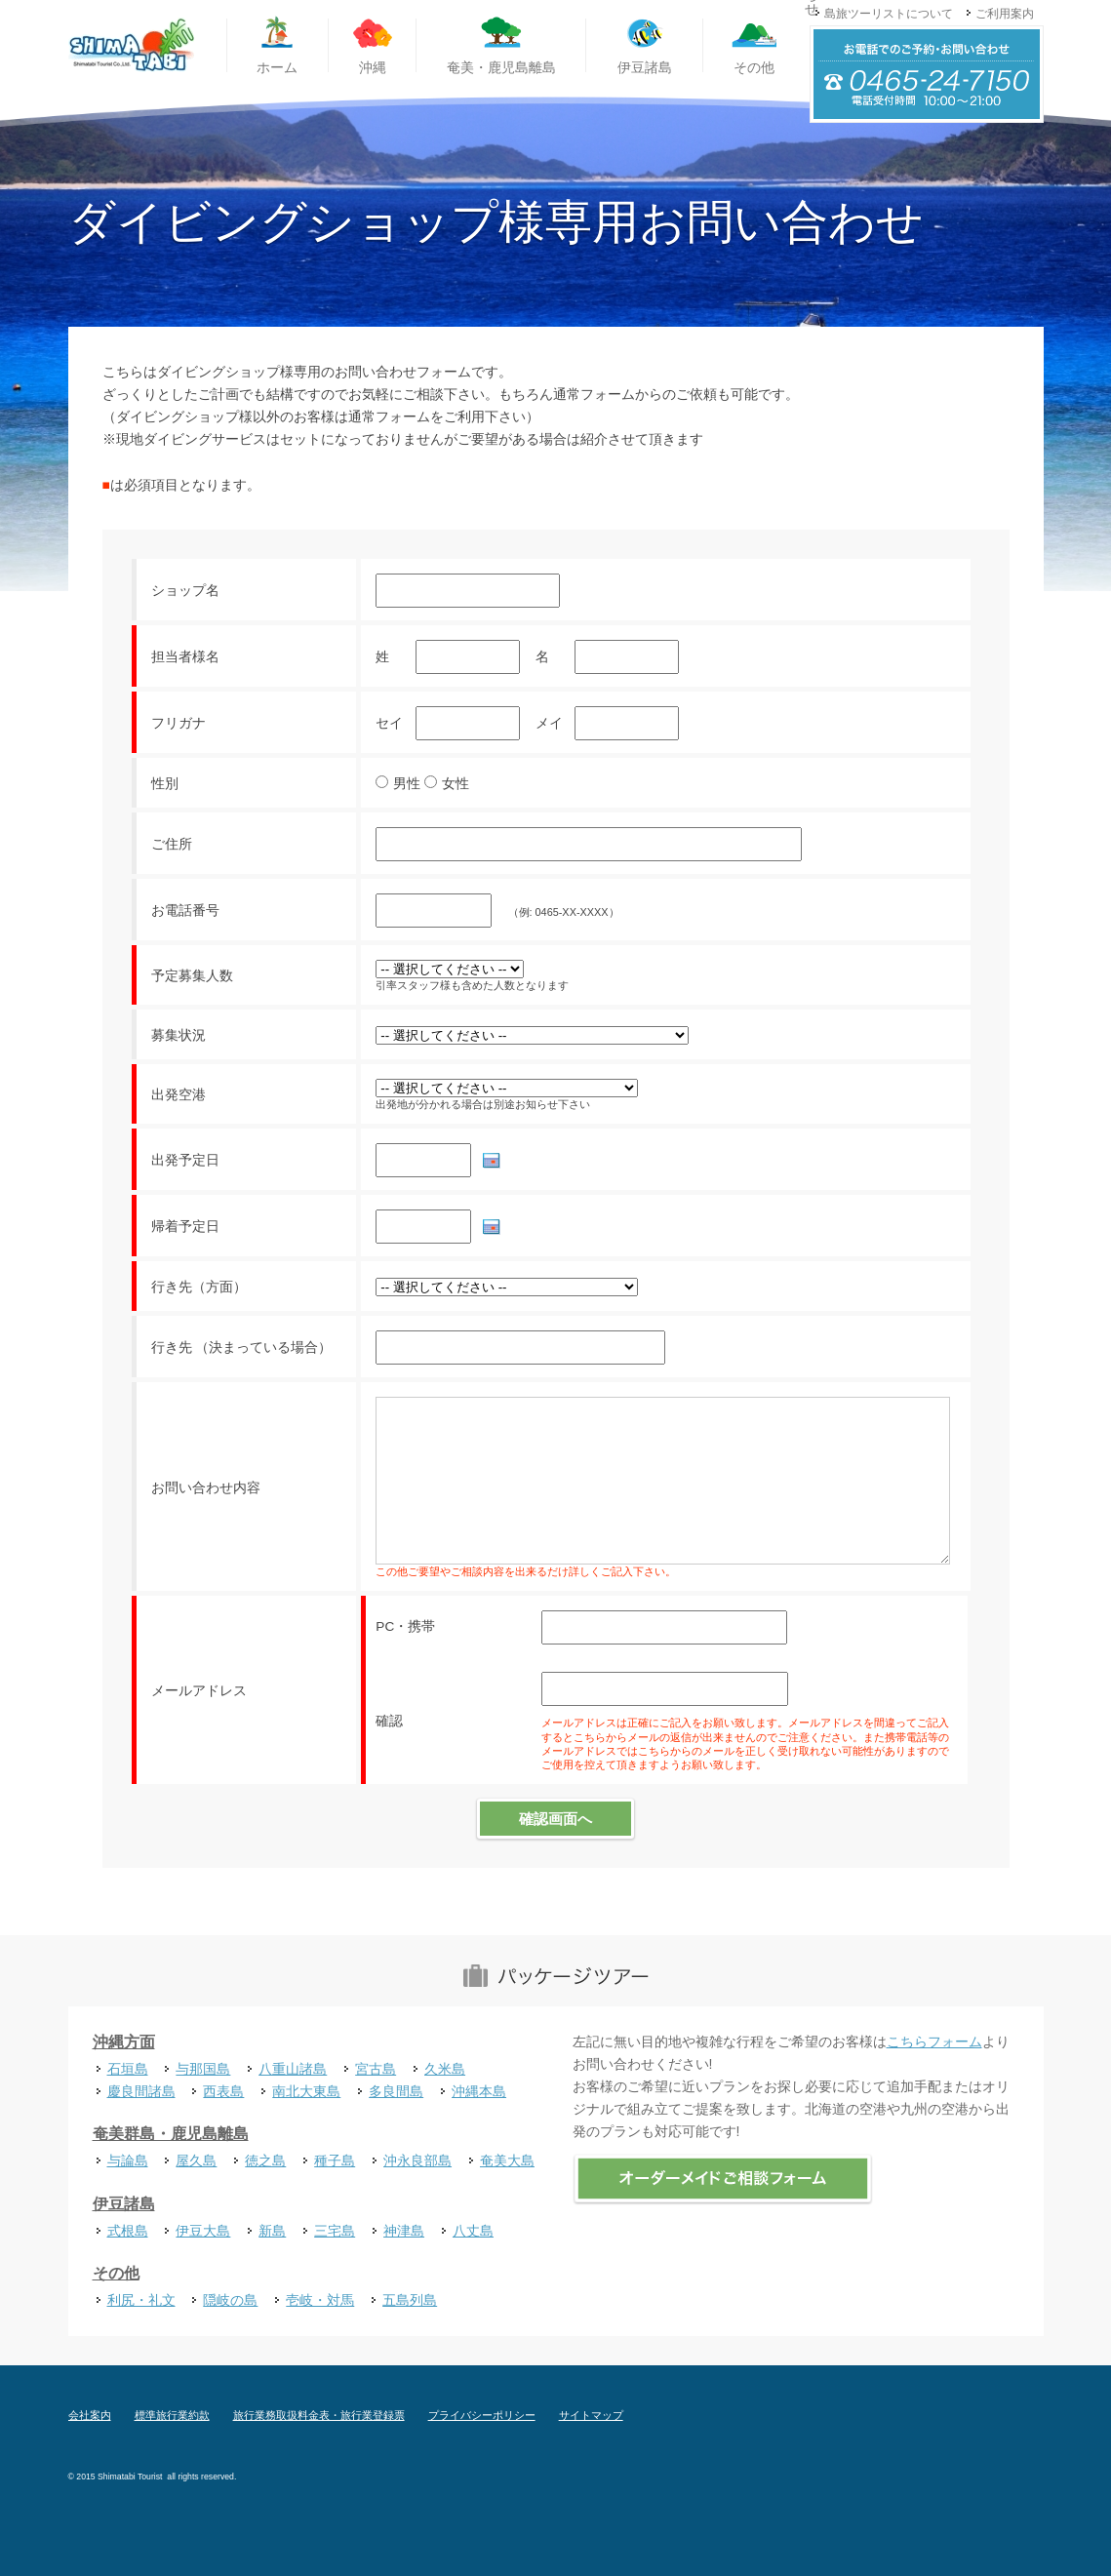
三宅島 (334, 2231)
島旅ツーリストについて (888, 13)
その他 (116, 2273)
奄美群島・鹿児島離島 (171, 2133)
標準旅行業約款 (172, 2415)
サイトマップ (591, 2415)
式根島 (127, 2231)
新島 (272, 2231)
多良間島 (396, 2091)
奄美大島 (507, 2160)
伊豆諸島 (124, 2204)
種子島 (334, 2160)
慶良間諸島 (141, 2091)
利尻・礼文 (141, 2300)
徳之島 (265, 2160)
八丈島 (473, 2231)
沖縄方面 (124, 2042)
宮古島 (375, 2069)
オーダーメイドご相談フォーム (723, 2179)
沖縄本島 (479, 2091)
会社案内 (89, 2415)
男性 (406, 783)
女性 (455, 783)
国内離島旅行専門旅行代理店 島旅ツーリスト (131, 46)
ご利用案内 (1004, 13)
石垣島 (127, 2069)
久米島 (444, 2069)
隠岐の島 (230, 2300)
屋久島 (196, 2160)
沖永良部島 (417, 2160)
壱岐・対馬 (320, 2300)
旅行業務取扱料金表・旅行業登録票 (319, 2415)
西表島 (223, 2091)
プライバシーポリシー (482, 2415)
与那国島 (203, 2069)
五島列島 (409, 2300)
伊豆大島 (203, 2231)
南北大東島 (306, 2091)
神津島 (403, 2231)
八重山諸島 (292, 2069)
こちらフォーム (934, 2041)
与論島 (127, 2160)
